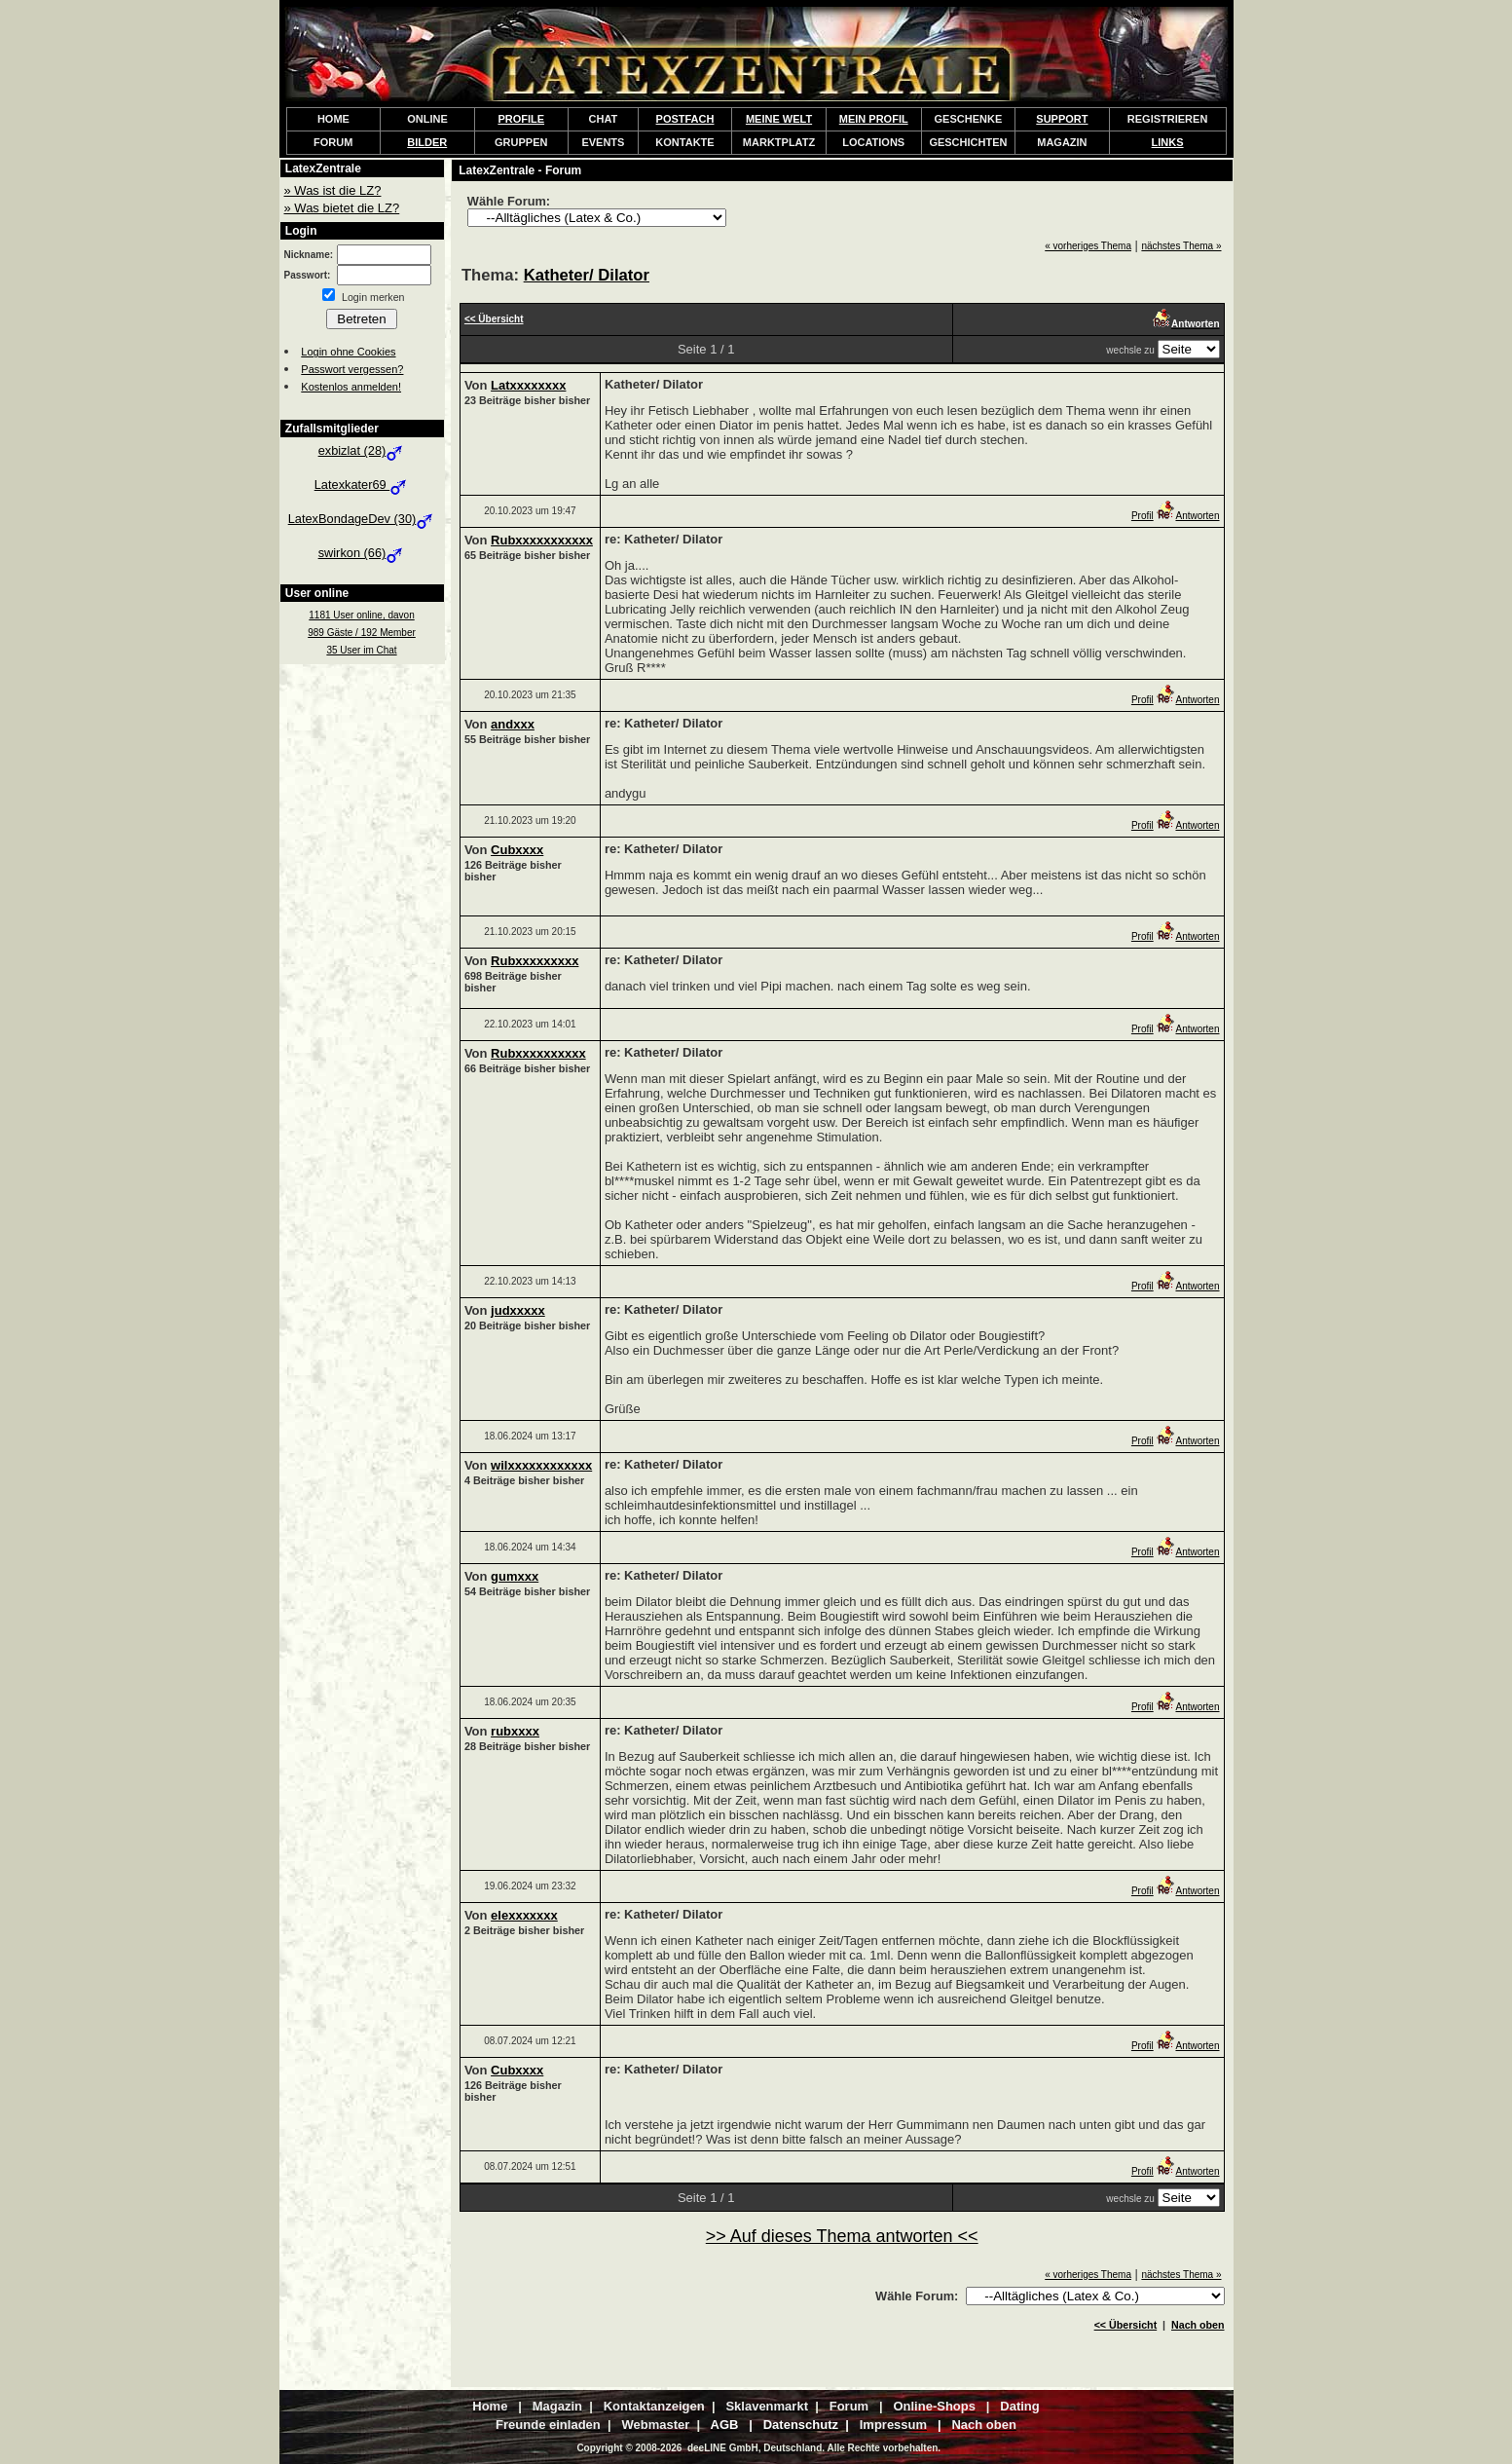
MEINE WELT (779, 119)
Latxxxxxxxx (528, 385)
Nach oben (1197, 2325)
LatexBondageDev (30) (362, 518)
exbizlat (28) (362, 450)
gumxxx (514, 1576)
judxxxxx (518, 1310)
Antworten (1187, 515)
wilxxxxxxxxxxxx (541, 1465)
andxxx (513, 724)
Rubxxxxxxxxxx (538, 1053)
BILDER (427, 142)
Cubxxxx (517, 849)
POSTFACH (685, 119)
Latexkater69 (362, 484)
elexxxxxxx (524, 1915)
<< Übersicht (1126, 2325)
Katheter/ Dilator (586, 275)
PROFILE (521, 119)
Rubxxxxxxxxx (534, 960)
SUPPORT (1062, 119)
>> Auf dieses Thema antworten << (842, 2236)
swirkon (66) (362, 552)
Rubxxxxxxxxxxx (542, 540)
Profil (1142, 515)
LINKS (1168, 142)
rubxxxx (515, 1731)
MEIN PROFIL (873, 119)
